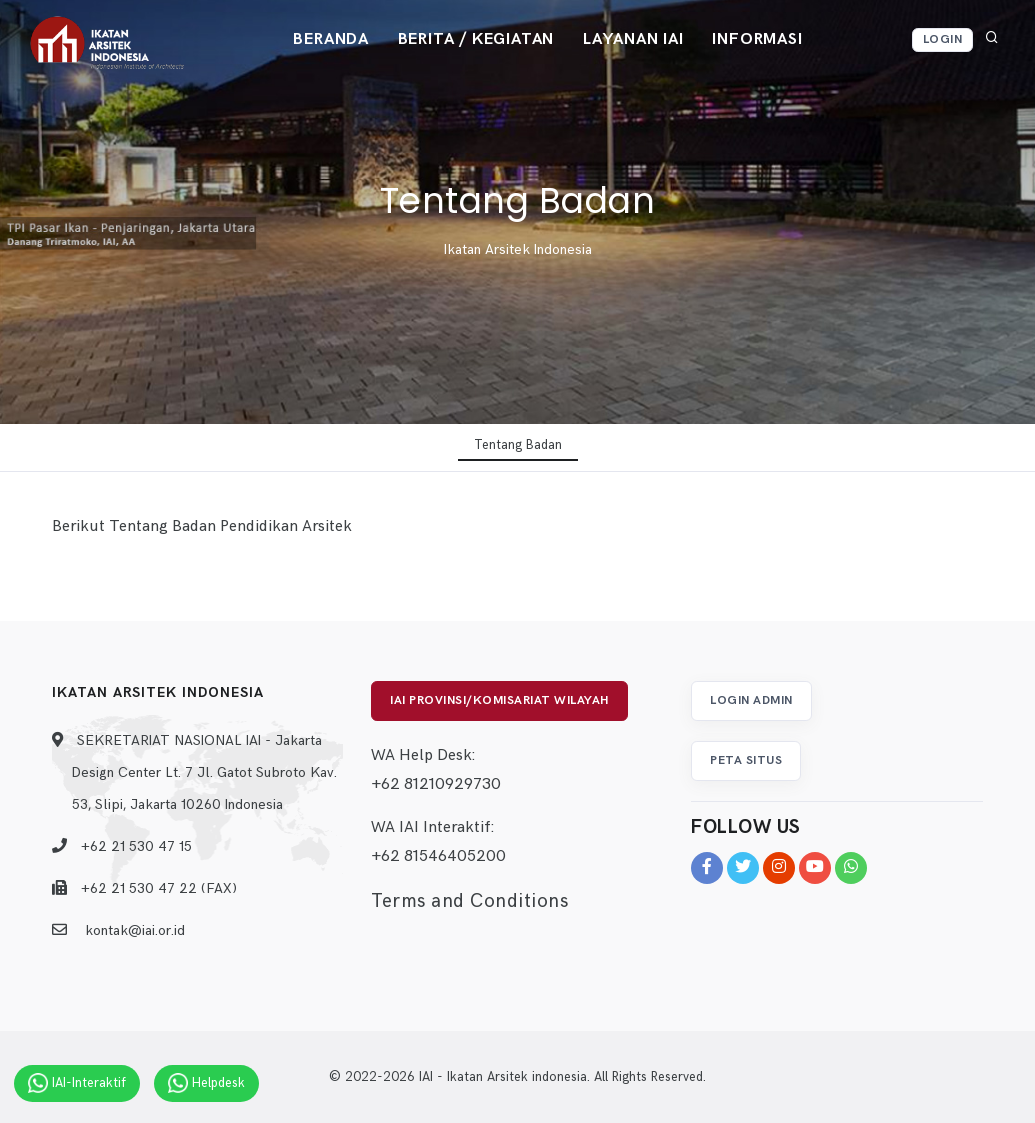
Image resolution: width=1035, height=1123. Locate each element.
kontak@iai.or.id (135, 930)
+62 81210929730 (436, 785)
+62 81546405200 (438, 857)
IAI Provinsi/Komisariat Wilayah (499, 700)
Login (943, 39)
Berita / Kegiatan (475, 39)
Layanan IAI (634, 39)
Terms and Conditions (469, 901)
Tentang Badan (518, 445)
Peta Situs (746, 760)
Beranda (329, 39)
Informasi (760, 39)
